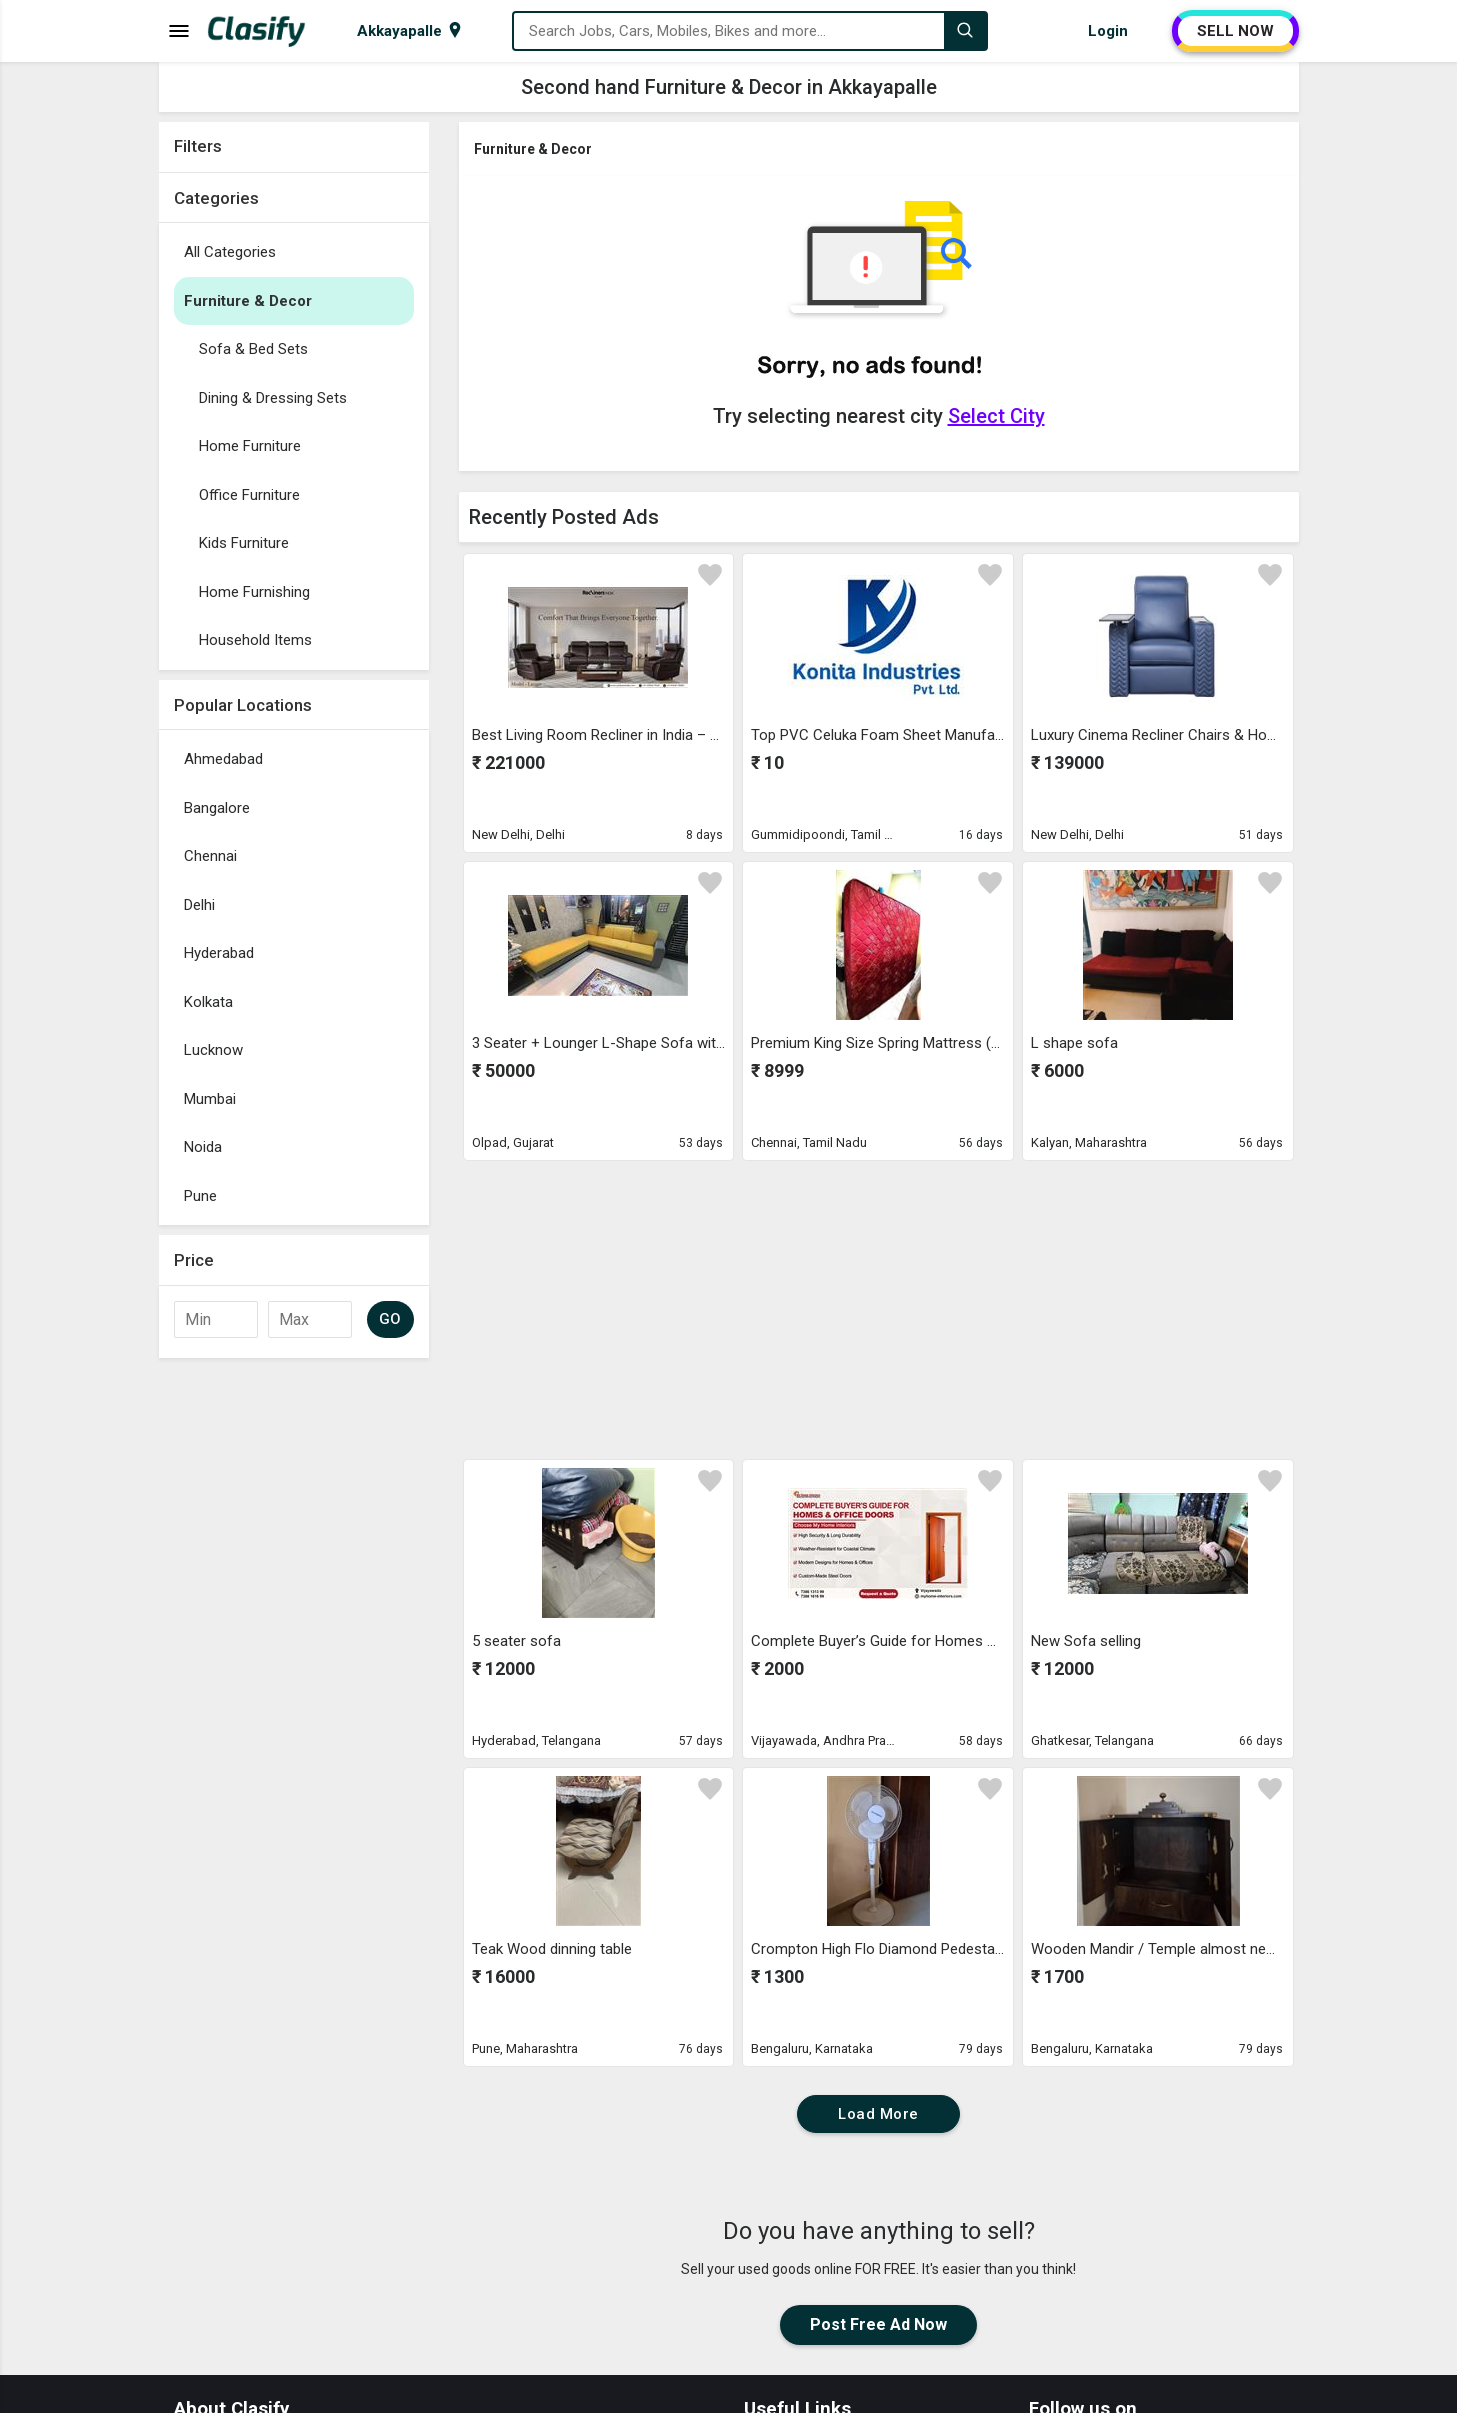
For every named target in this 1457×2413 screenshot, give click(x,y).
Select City (996, 416)
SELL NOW (1235, 31)
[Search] (965, 31)
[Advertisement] (294, 1668)
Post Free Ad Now (878, 2324)
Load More (878, 2114)
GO (390, 1319)
